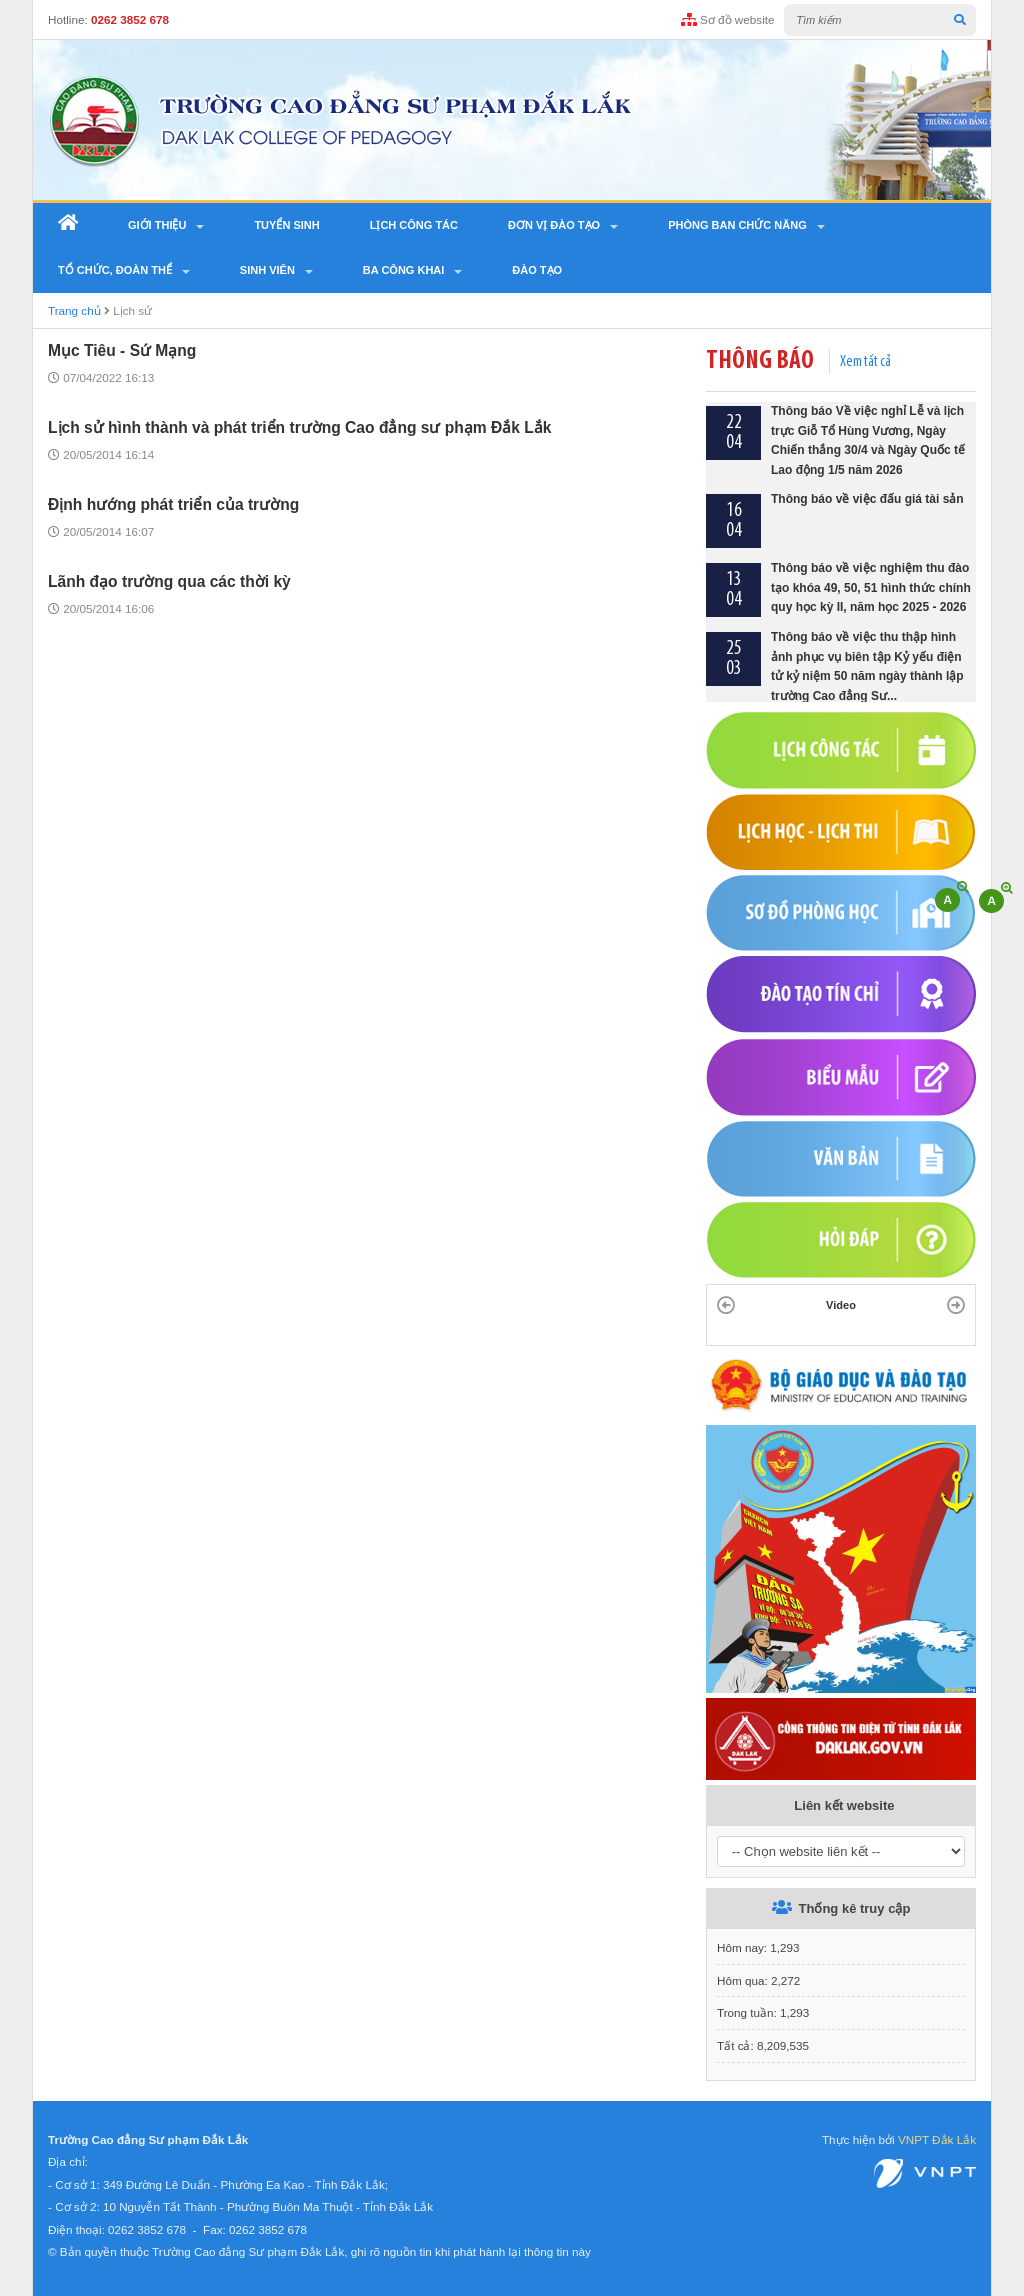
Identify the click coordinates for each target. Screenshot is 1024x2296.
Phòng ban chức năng (737, 225)
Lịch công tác (414, 225)
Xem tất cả (865, 362)
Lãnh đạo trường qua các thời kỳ (169, 581)
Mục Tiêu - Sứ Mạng (122, 350)
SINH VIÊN (267, 270)
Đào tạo (537, 270)
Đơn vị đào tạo (554, 225)
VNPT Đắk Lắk (937, 2139)
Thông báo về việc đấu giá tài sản (867, 500)
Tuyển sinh (286, 225)
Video (841, 1305)
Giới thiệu (157, 225)
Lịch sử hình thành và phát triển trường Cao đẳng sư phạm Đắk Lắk (300, 427)
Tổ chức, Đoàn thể (115, 270)
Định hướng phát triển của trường (173, 504)
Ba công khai (403, 270)
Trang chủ (74, 310)
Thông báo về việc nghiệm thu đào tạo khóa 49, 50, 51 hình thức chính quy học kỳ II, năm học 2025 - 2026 (871, 588)
